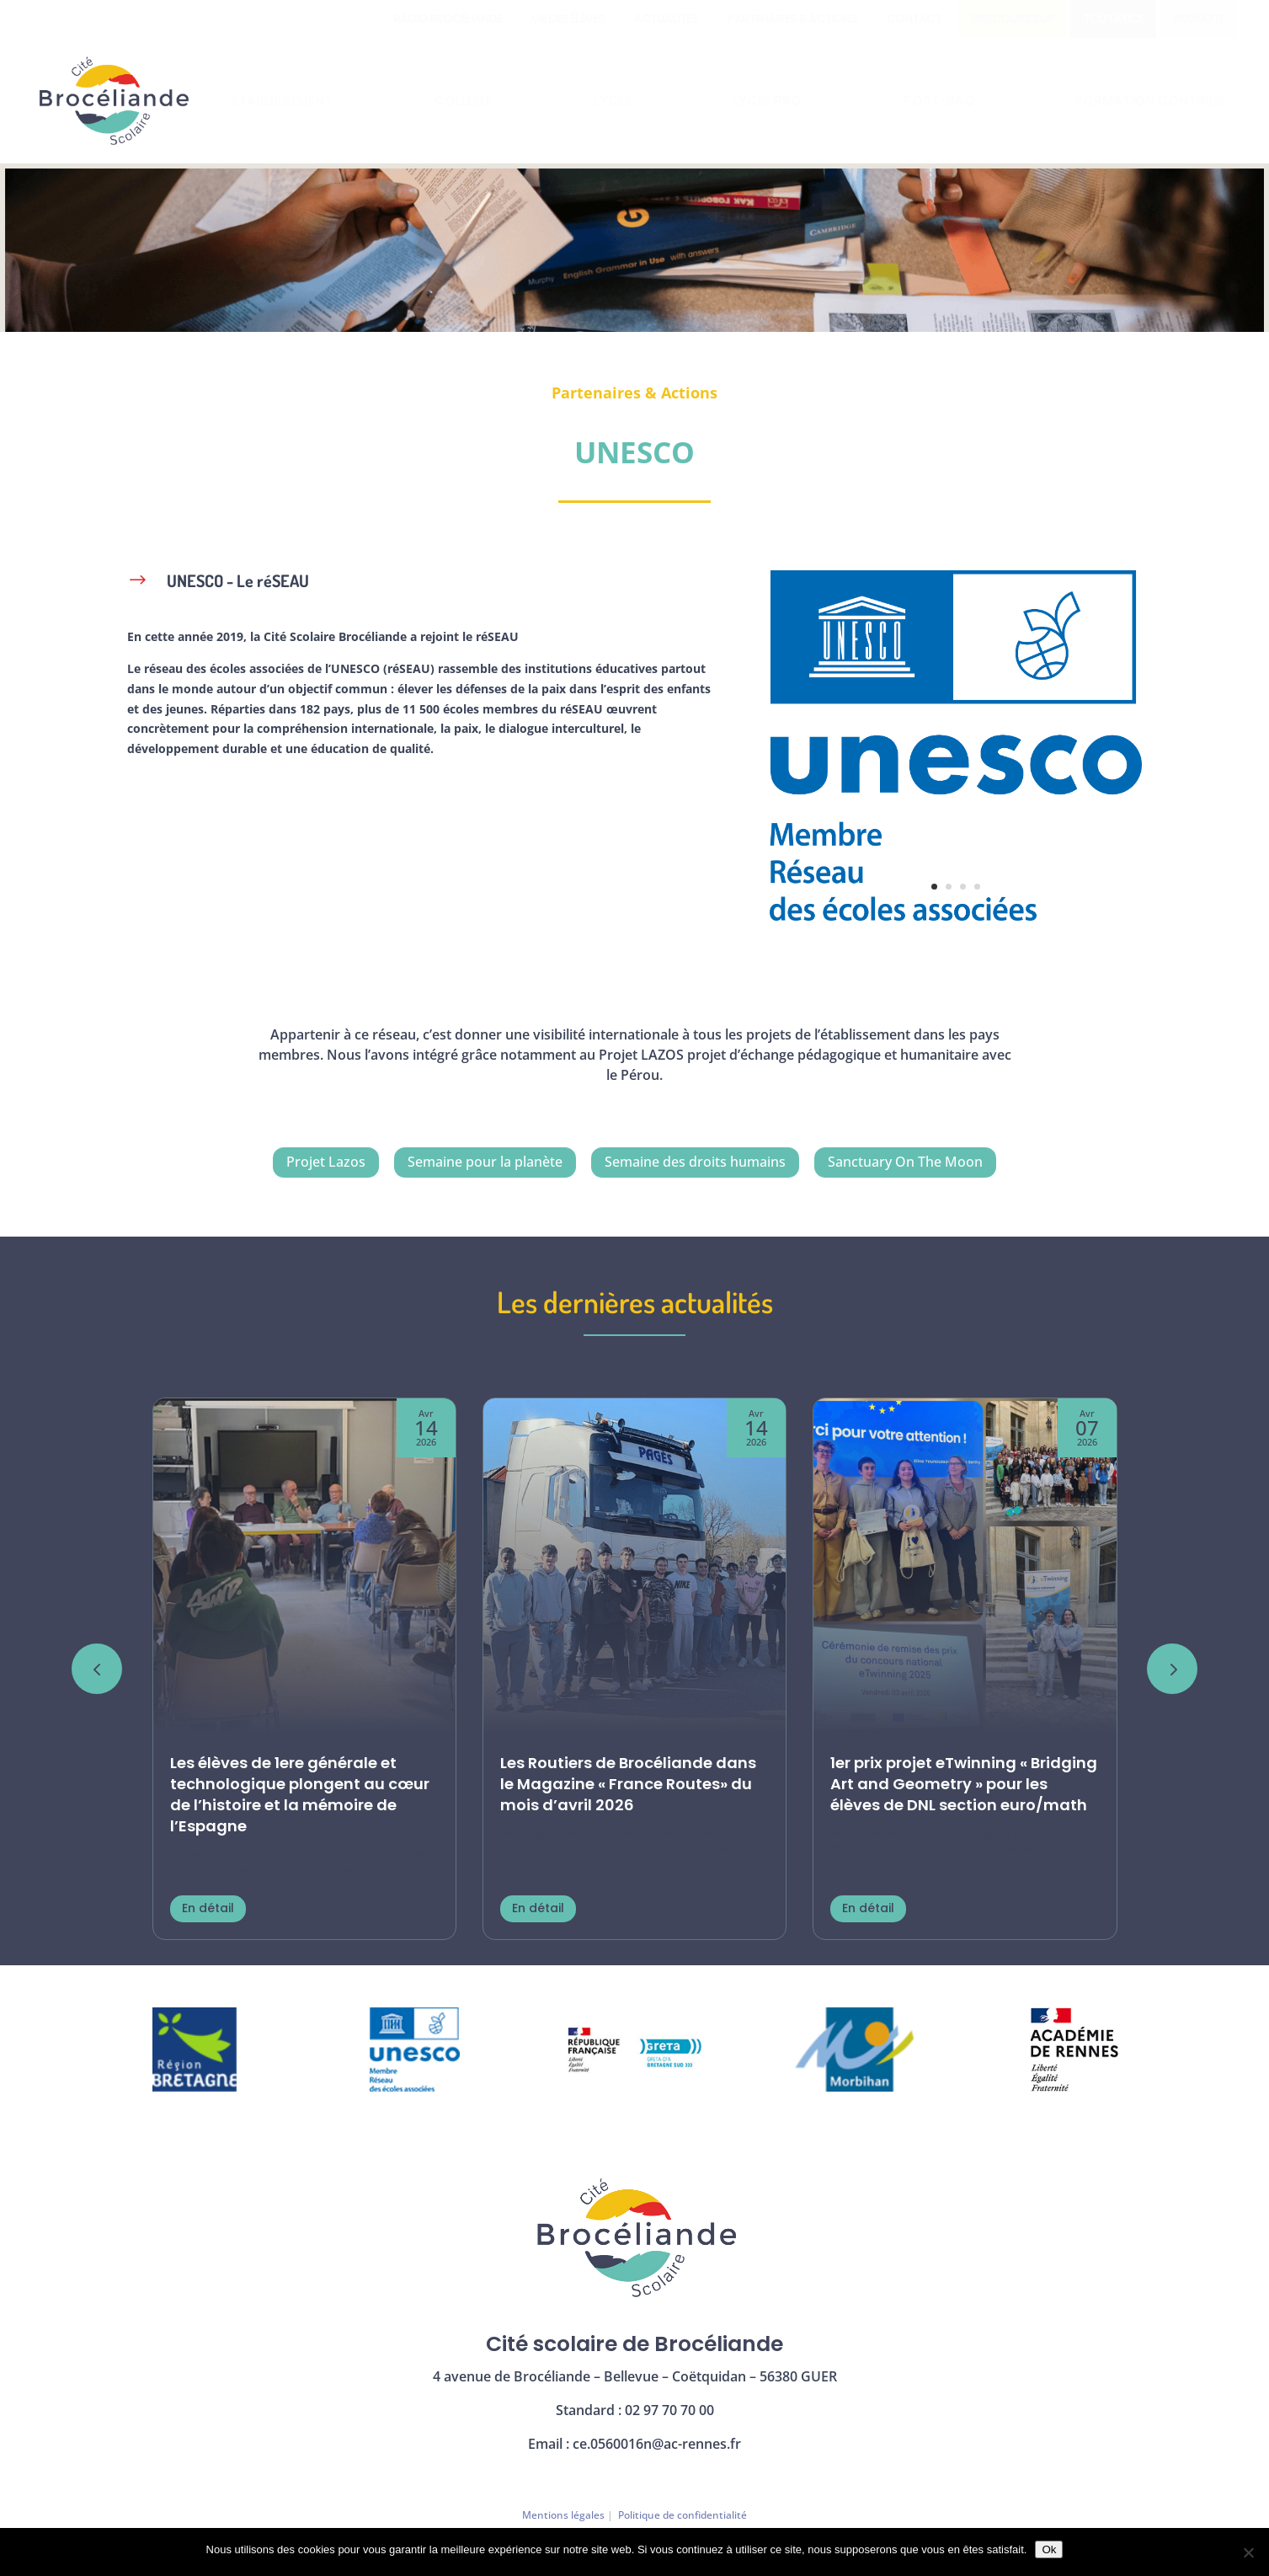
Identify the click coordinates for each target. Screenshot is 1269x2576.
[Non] (1248, 2552)
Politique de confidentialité (682, 2515)
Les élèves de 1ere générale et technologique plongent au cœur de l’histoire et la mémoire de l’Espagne (299, 1794)
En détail (208, 1908)
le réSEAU (490, 636)
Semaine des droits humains (695, 1161)
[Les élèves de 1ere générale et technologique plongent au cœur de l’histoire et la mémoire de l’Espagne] (304, 1566)
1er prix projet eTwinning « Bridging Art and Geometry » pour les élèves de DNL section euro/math (963, 1783)
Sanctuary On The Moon (905, 1161)
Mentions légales (563, 2515)
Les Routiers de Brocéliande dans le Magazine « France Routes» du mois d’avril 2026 (628, 1783)
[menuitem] (448, 19)
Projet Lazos (325, 1161)
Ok (1049, 2549)
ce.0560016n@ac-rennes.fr (657, 2443)
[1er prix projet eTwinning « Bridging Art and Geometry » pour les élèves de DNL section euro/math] (964, 1566)
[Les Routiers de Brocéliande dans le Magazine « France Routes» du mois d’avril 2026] (634, 1566)
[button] (1172, 1668)
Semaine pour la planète (485, 1161)
